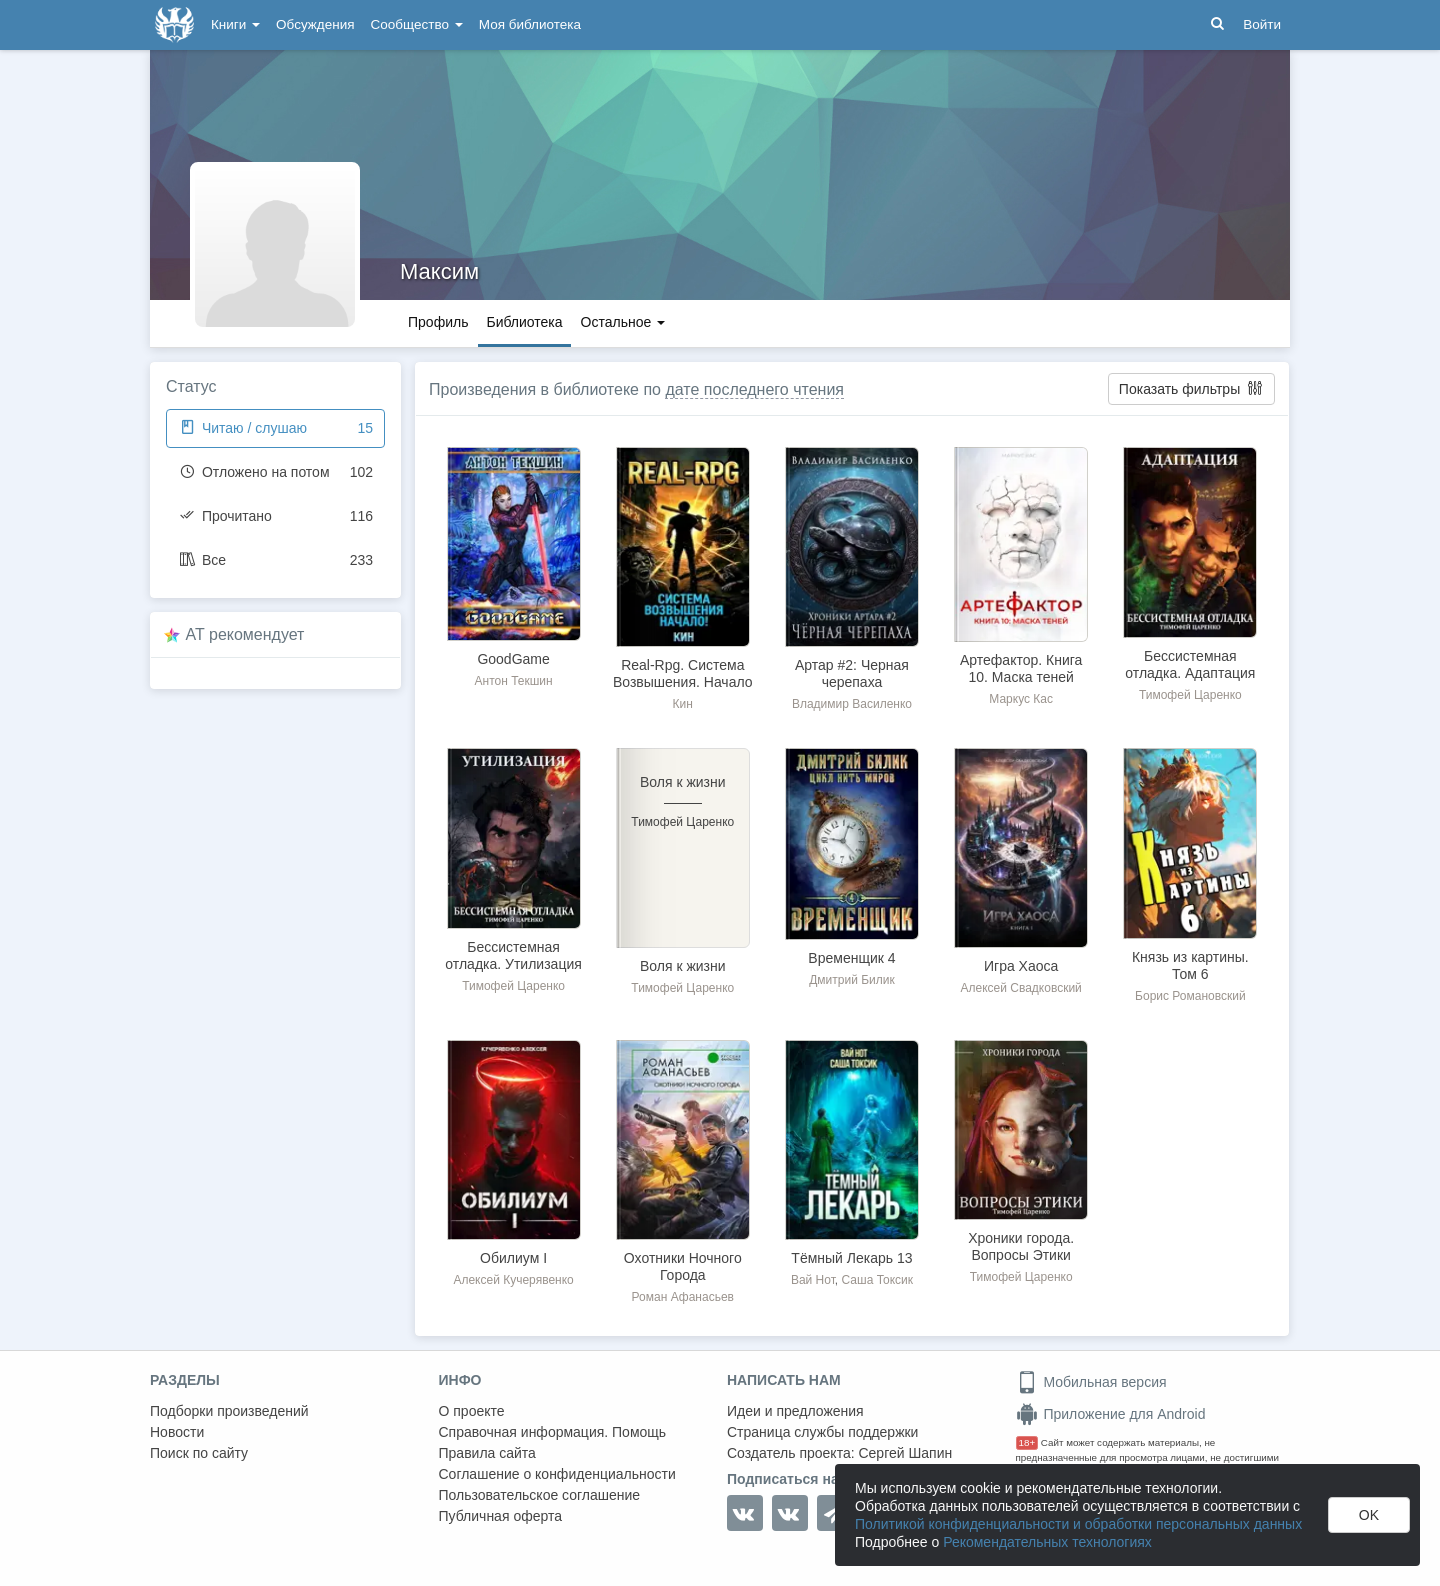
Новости (177, 1432)
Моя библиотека (530, 24)
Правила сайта (487, 1453)
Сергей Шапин (905, 1453)
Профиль (438, 322)
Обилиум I (513, 1258)
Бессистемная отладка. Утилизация (513, 955)
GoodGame (513, 659)
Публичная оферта (501, 1516)
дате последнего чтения (754, 389)
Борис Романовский (1190, 996)
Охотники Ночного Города (683, 1266)
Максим (439, 271)
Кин (683, 704)
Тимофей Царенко (1190, 695)
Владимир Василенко (852, 704)
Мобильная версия (1091, 1382)
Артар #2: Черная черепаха (852, 673)
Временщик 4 (851, 958)
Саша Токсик (878, 1280)
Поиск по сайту (199, 1453)
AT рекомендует (245, 634)
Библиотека (524, 322)
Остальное (623, 322)
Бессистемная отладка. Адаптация (1190, 664)
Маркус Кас (1021, 699)
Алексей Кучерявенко (513, 1280)
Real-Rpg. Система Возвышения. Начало (683, 673)
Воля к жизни (683, 966)
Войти (1262, 24)
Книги (235, 24)
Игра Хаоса (1021, 966)
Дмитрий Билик (852, 980)
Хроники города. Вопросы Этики (1021, 1246)
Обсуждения (315, 24)
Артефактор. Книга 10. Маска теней (1021, 668)
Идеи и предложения (795, 1411)
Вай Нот (813, 1280)
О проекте (472, 1411)
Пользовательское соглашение (540, 1495)
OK (1369, 1515)
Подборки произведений (229, 1411)
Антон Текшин (514, 681)
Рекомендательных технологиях (1047, 1542)
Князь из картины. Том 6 (1190, 965)
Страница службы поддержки (822, 1432)
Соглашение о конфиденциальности (557, 1474)
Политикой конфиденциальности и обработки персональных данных (1078, 1524)
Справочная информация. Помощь (553, 1432)
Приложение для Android (1111, 1414)
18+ (1027, 1442)
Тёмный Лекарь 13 (851, 1258)
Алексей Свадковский (1021, 988)
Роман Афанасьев (683, 1297)
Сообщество (417, 24)
